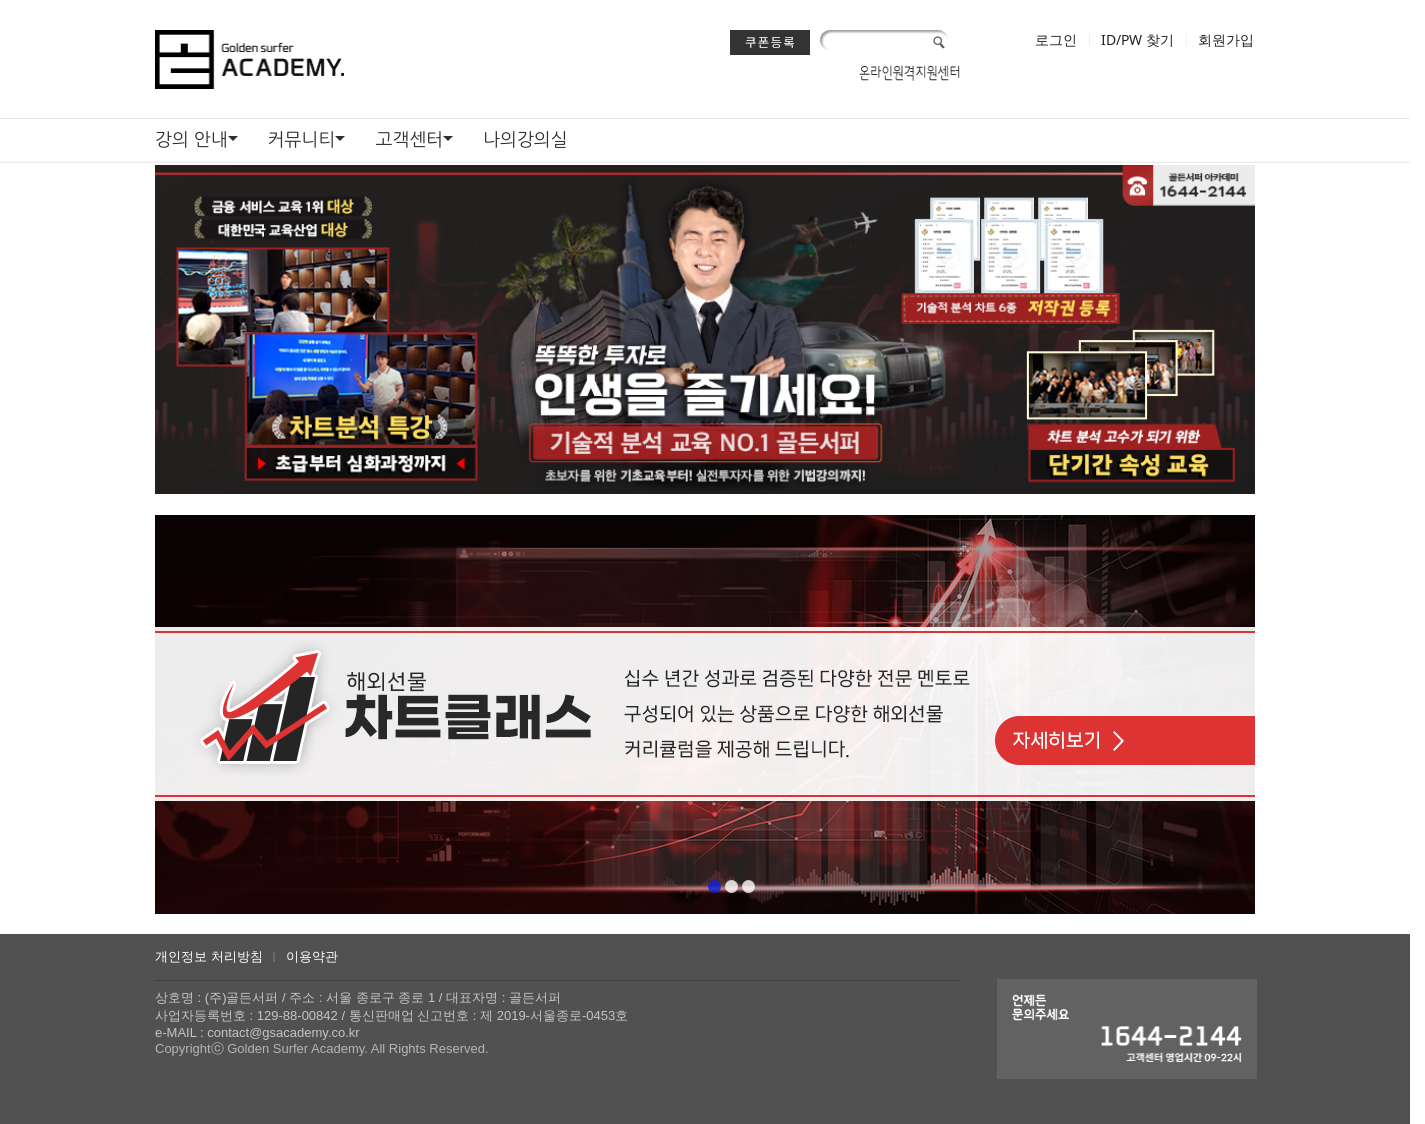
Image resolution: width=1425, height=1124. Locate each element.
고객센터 (409, 139)
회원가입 (1226, 39)
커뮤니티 (302, 139)
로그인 (1056, 39)
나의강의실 (525, 139)
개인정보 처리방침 (209, 956)
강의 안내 (191, 139)
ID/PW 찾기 (1137, 39)
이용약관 (312, 956)
